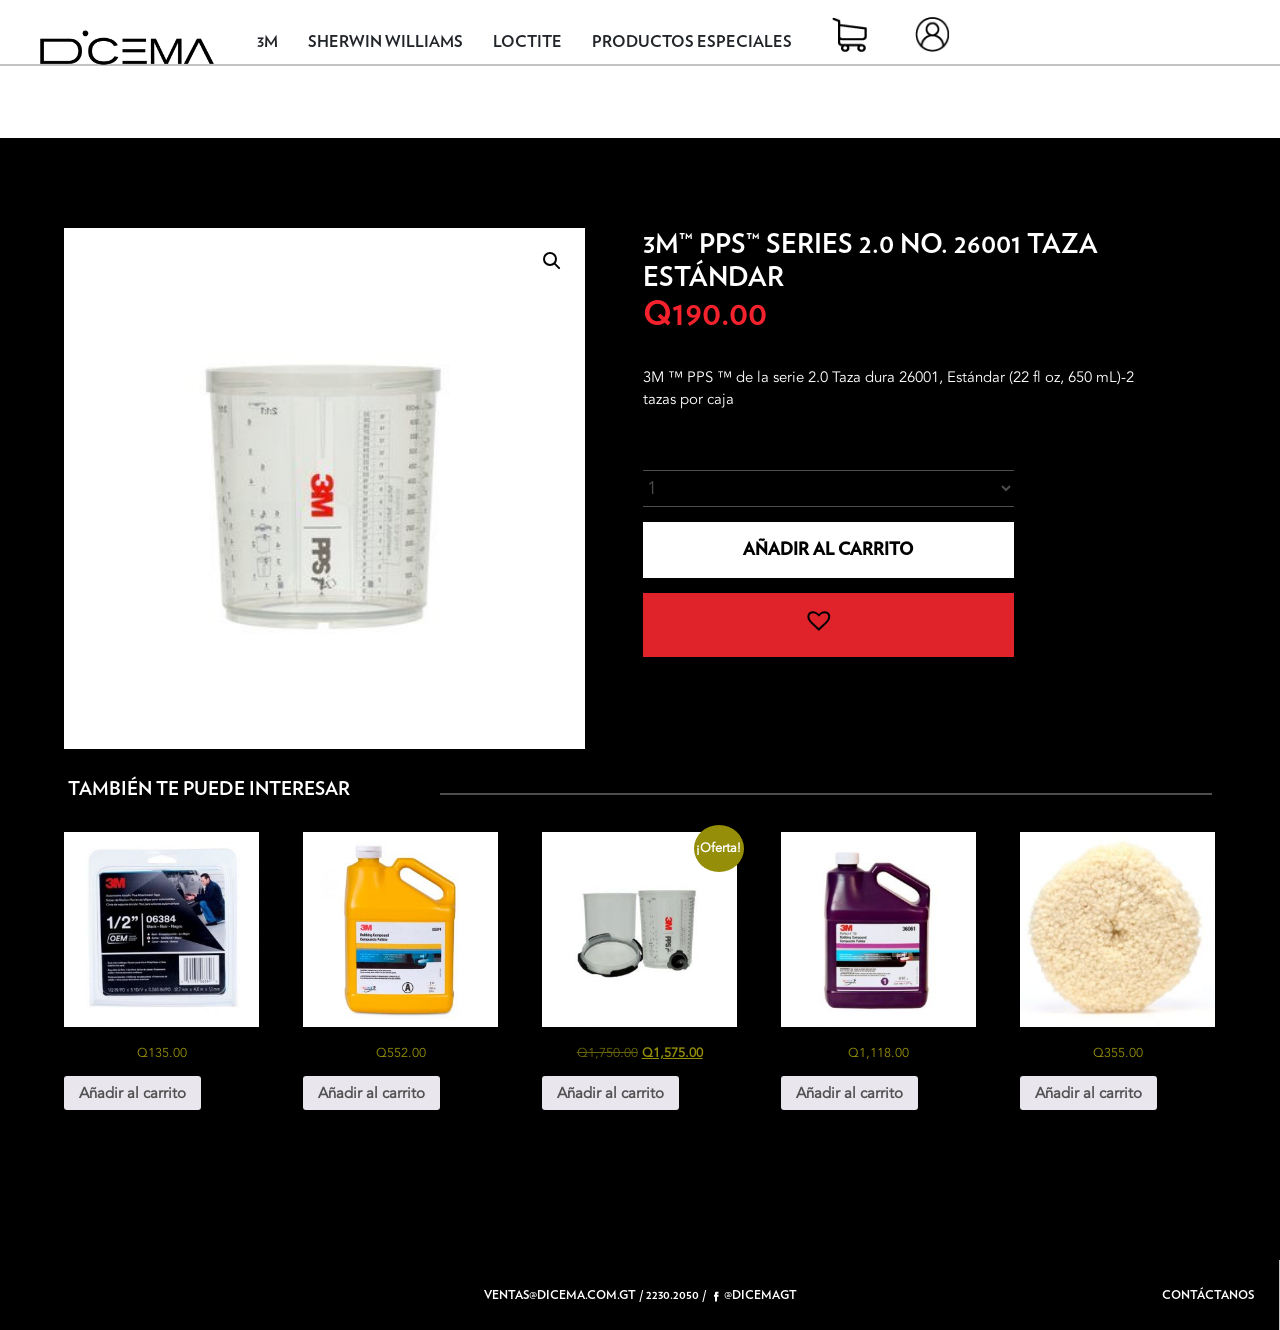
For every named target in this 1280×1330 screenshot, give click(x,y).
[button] (552, 261)
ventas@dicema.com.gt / (563, 1295)
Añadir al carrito (828, 549)
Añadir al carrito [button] (132, 1093)
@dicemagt (755, 1295)
